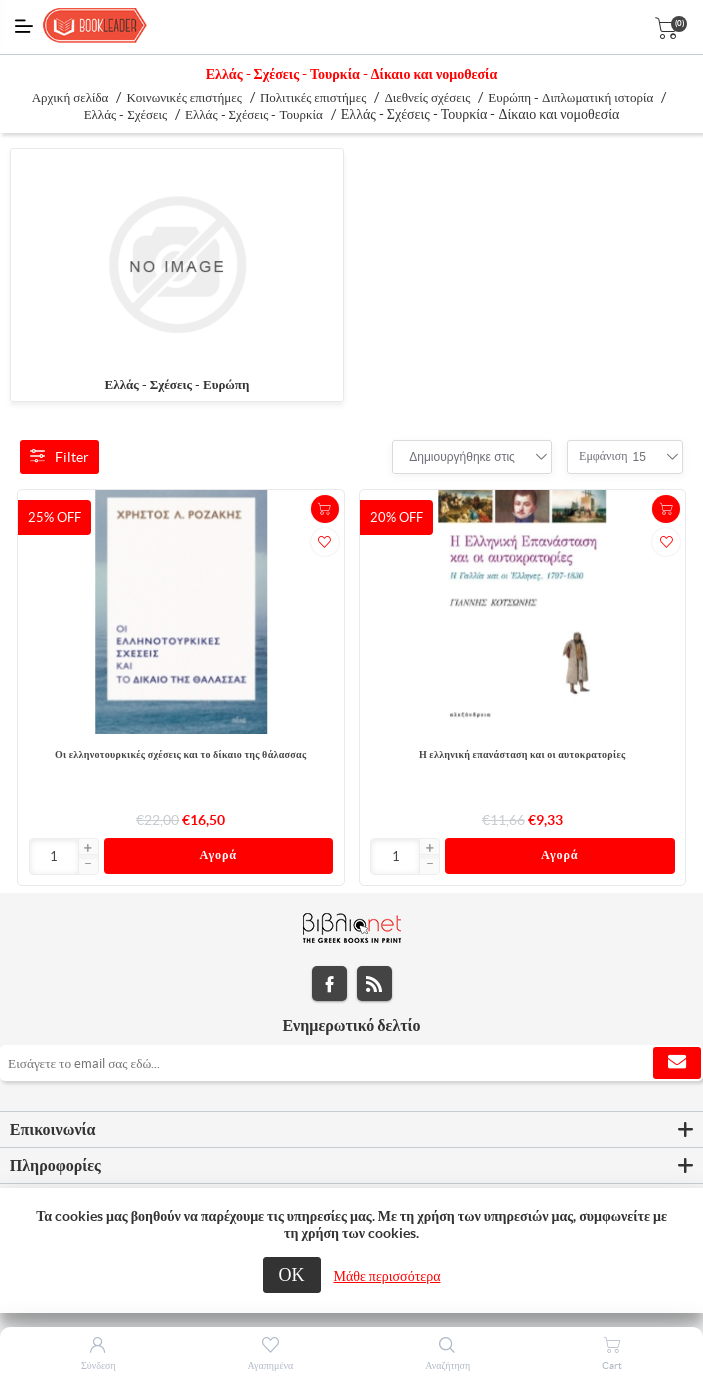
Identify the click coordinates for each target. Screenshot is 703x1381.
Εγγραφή (677, 1066)
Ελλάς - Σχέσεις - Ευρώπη (177, 384)
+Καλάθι (325, 509)
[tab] (351, 1133)
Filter (59, 457)
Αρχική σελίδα (70, 97)
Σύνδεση (98, 1365)
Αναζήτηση (447, 1365)
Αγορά (218, 857)
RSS (374, 986)
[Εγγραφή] (351, 1066)
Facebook (329, 986)
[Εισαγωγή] (54, 856)
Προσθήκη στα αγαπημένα (325, 542)
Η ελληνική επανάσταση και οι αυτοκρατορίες (522, 754)
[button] (88, 849)
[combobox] (462, 457)
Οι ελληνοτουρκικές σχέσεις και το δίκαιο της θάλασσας (181, 754)
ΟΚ (292, 1274)
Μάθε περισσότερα (387, 1276)
